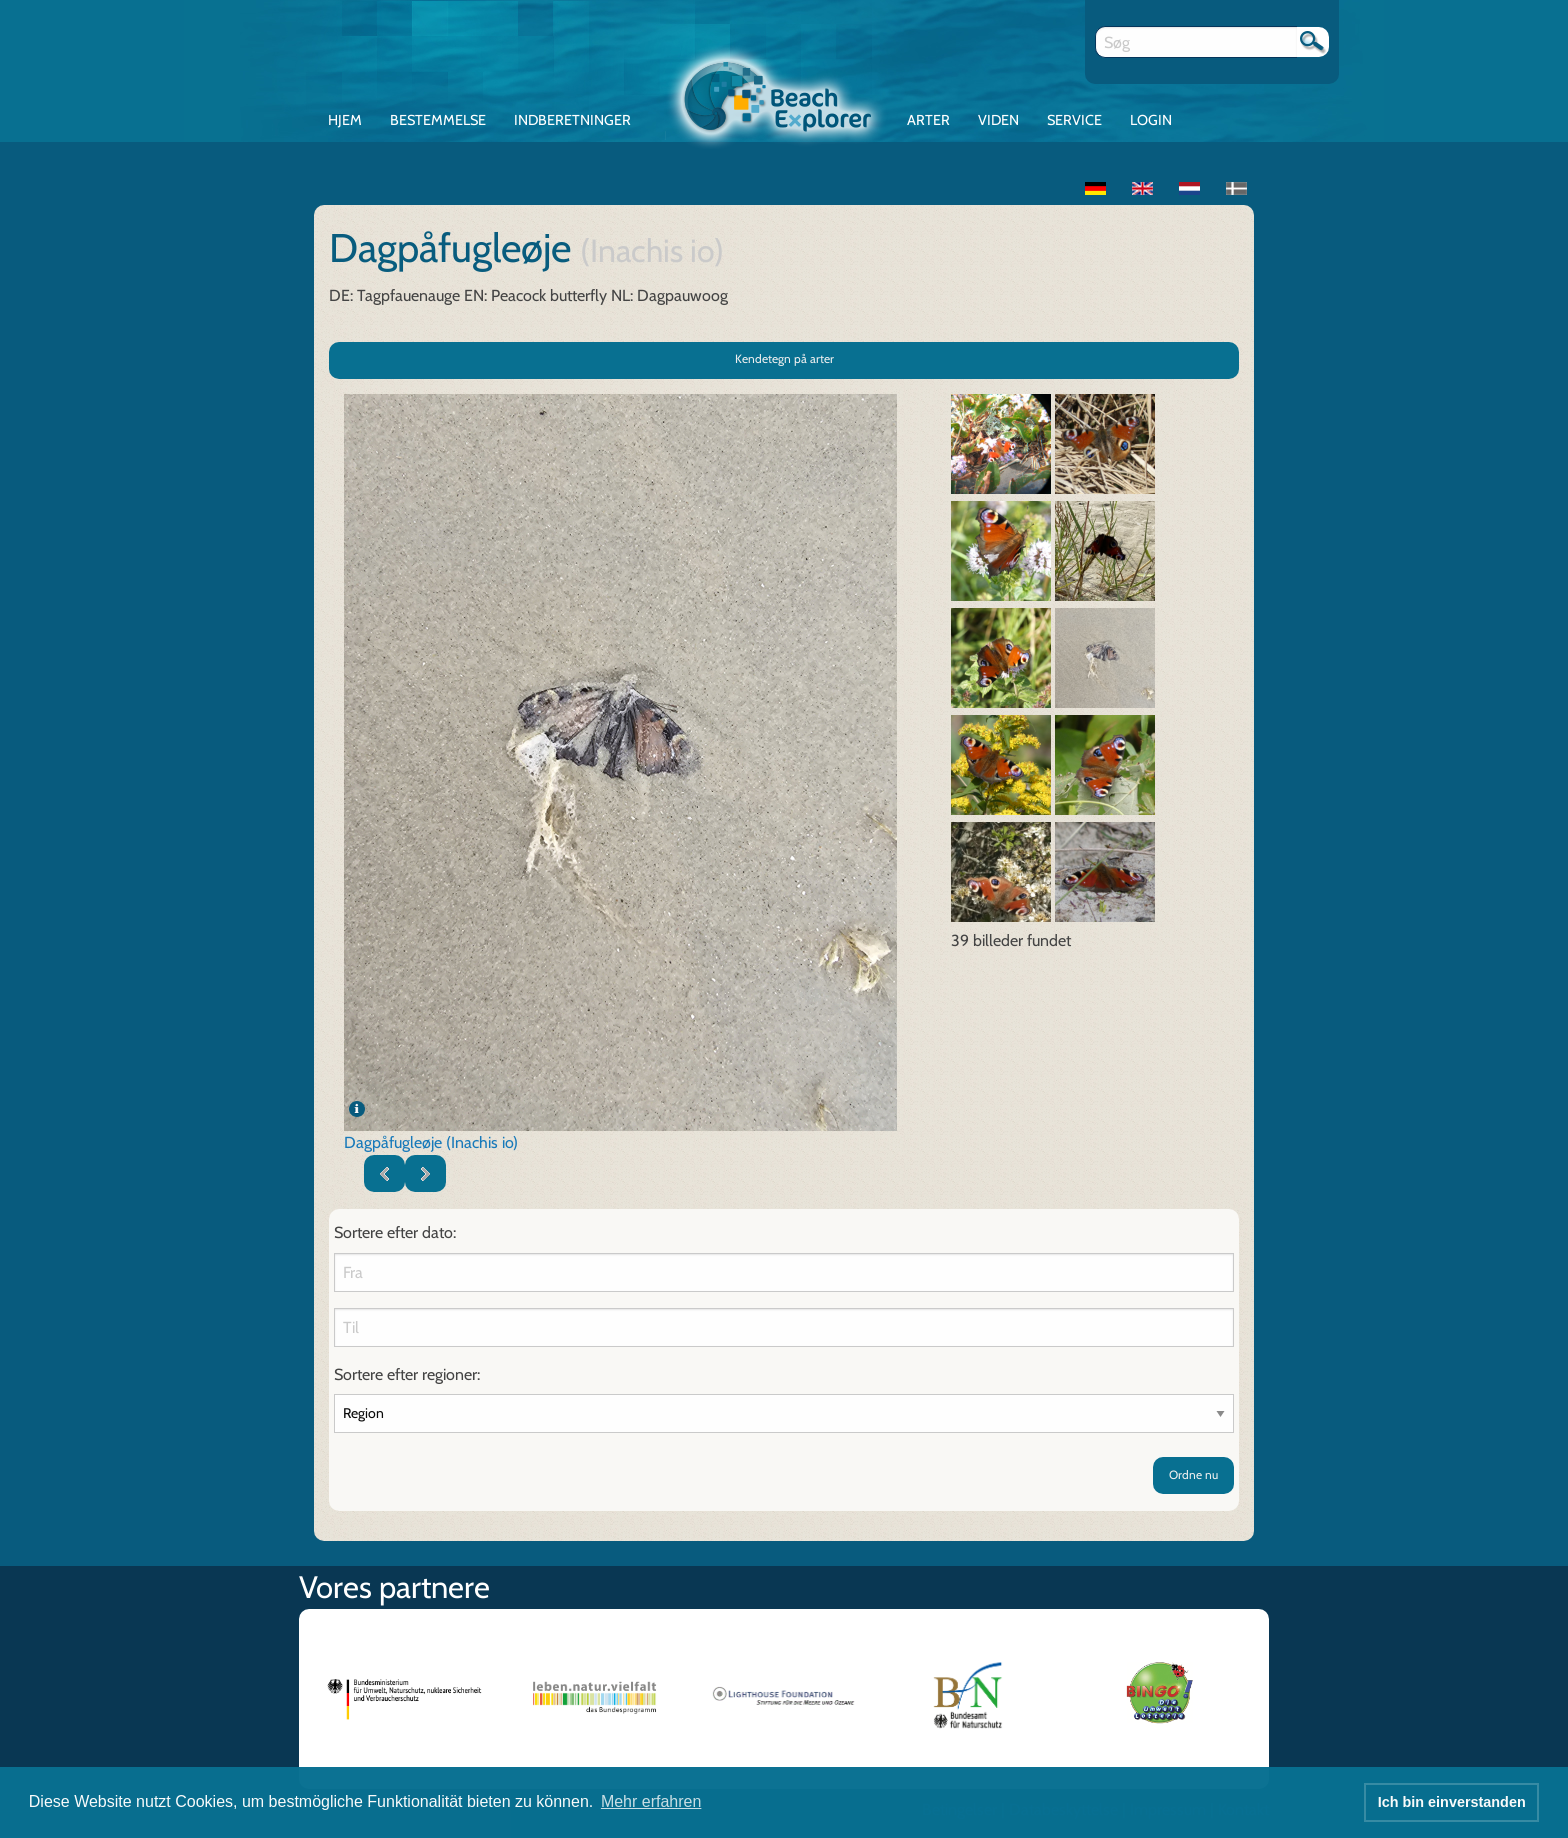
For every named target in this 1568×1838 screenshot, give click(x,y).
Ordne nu (1193, 1474)
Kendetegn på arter (784, 358)
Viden (998, 120)
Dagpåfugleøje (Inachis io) (431, 1142)
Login (1151, 120)
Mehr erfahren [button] (651, 1801)
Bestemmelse (438, 120)
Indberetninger (572, 120)
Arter (928, 120)
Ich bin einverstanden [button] (1452, 1802)
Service (1074, 120)
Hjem (345, 120)
